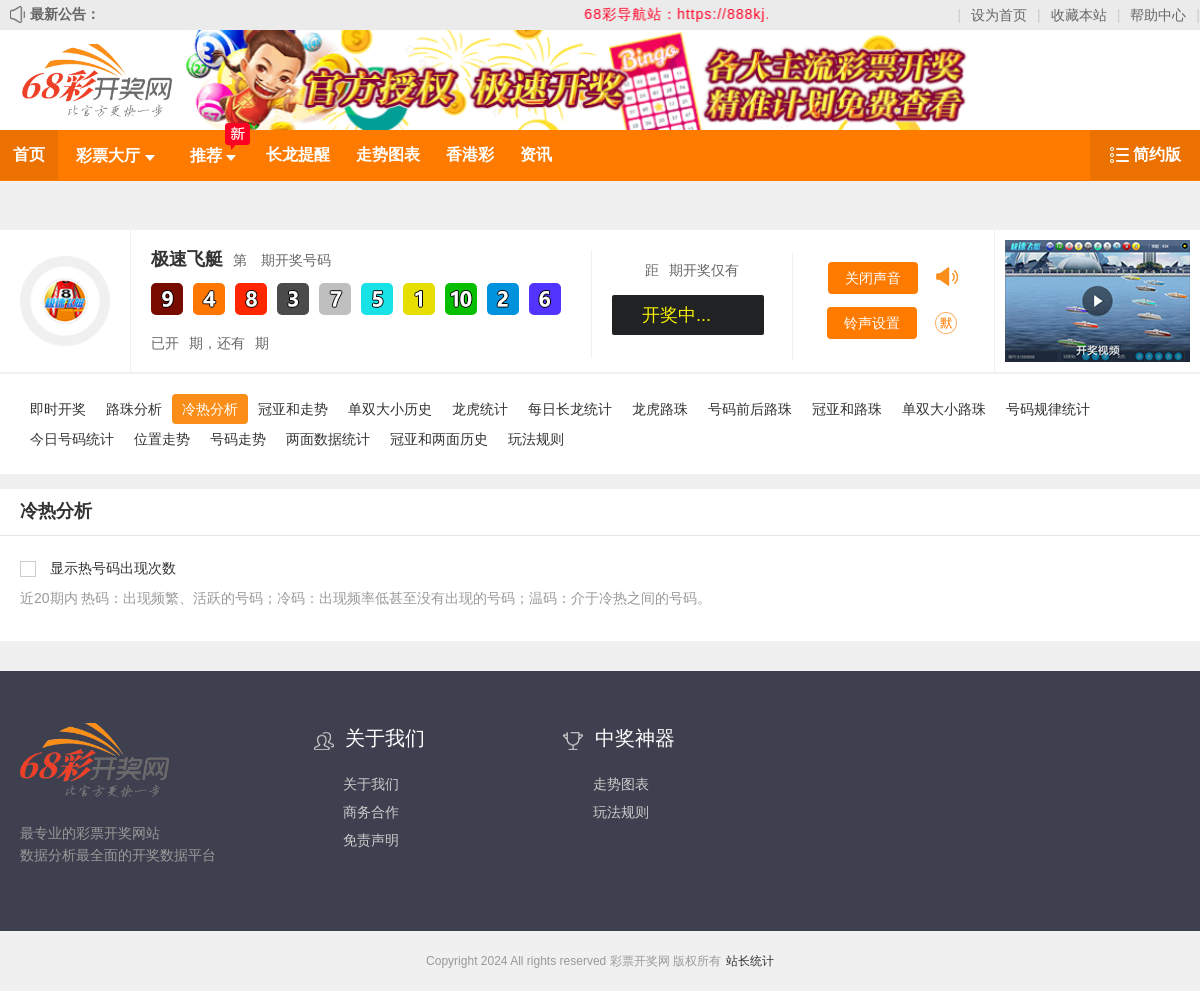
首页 (29, 154)
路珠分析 (134, 409)
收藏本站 (1079, 15)
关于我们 (371, 784)
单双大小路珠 (944, 409)
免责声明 (371, 840)
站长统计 (750, 961)
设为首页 (999, 15)
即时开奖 (58, 409)
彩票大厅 (115, 155)
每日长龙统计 (570, 409)
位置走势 (162, 439)
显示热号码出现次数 (113, 568)
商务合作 (371, 812)
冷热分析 (210, 409)
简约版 (1157, 154)
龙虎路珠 (660, 409)
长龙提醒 (298, 154)
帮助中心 (1158, 15)
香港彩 (470, 154)
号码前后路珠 (750, 409)
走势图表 (388, 154)
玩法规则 (536, 439)
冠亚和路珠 (847, 409)
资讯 (536, 154)
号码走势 (238, 439)
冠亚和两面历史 (439, 439)
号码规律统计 (1048, 409)
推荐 (213, 155)
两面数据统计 (328, 439)
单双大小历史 (390, 409)
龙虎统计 (480, 409)
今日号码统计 (72, 439)
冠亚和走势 (293, 409)
